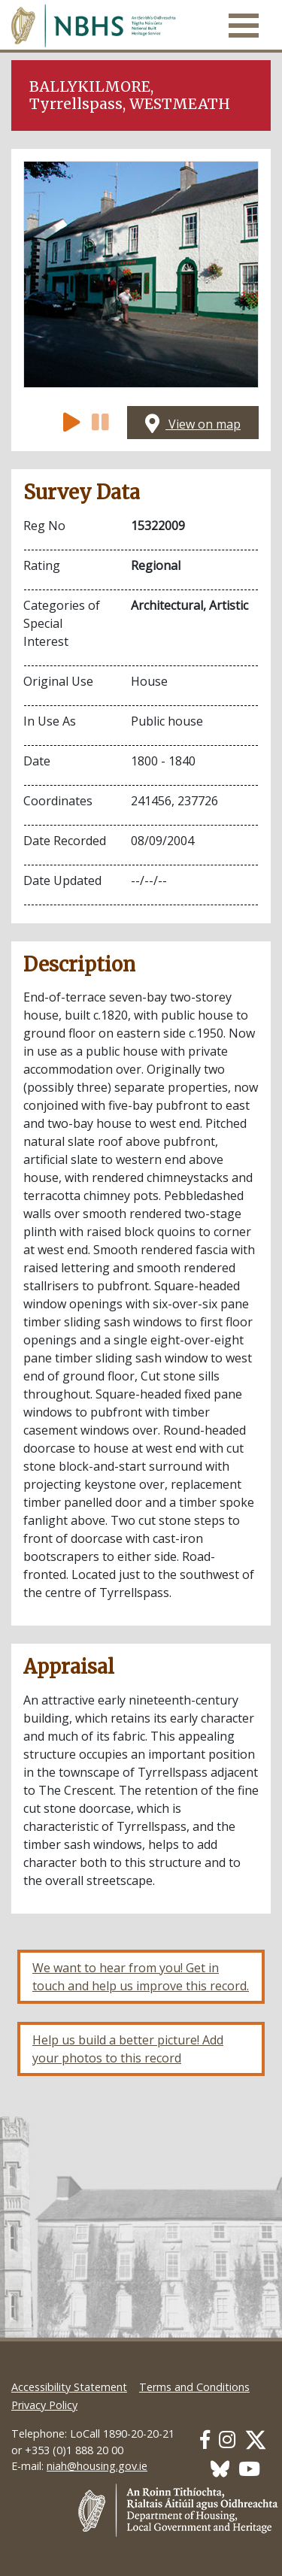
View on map (193, 424)
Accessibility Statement (69, 2387)
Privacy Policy (44, 2405)
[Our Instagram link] (227, 2439)
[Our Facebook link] (205, 2439)
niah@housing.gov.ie (97, 2466)
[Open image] (141, 274)
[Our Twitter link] (255, 2439)
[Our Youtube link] (249, 2469)
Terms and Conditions (194, 2387)
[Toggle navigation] (244, 26)
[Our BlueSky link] (220, 2469)
